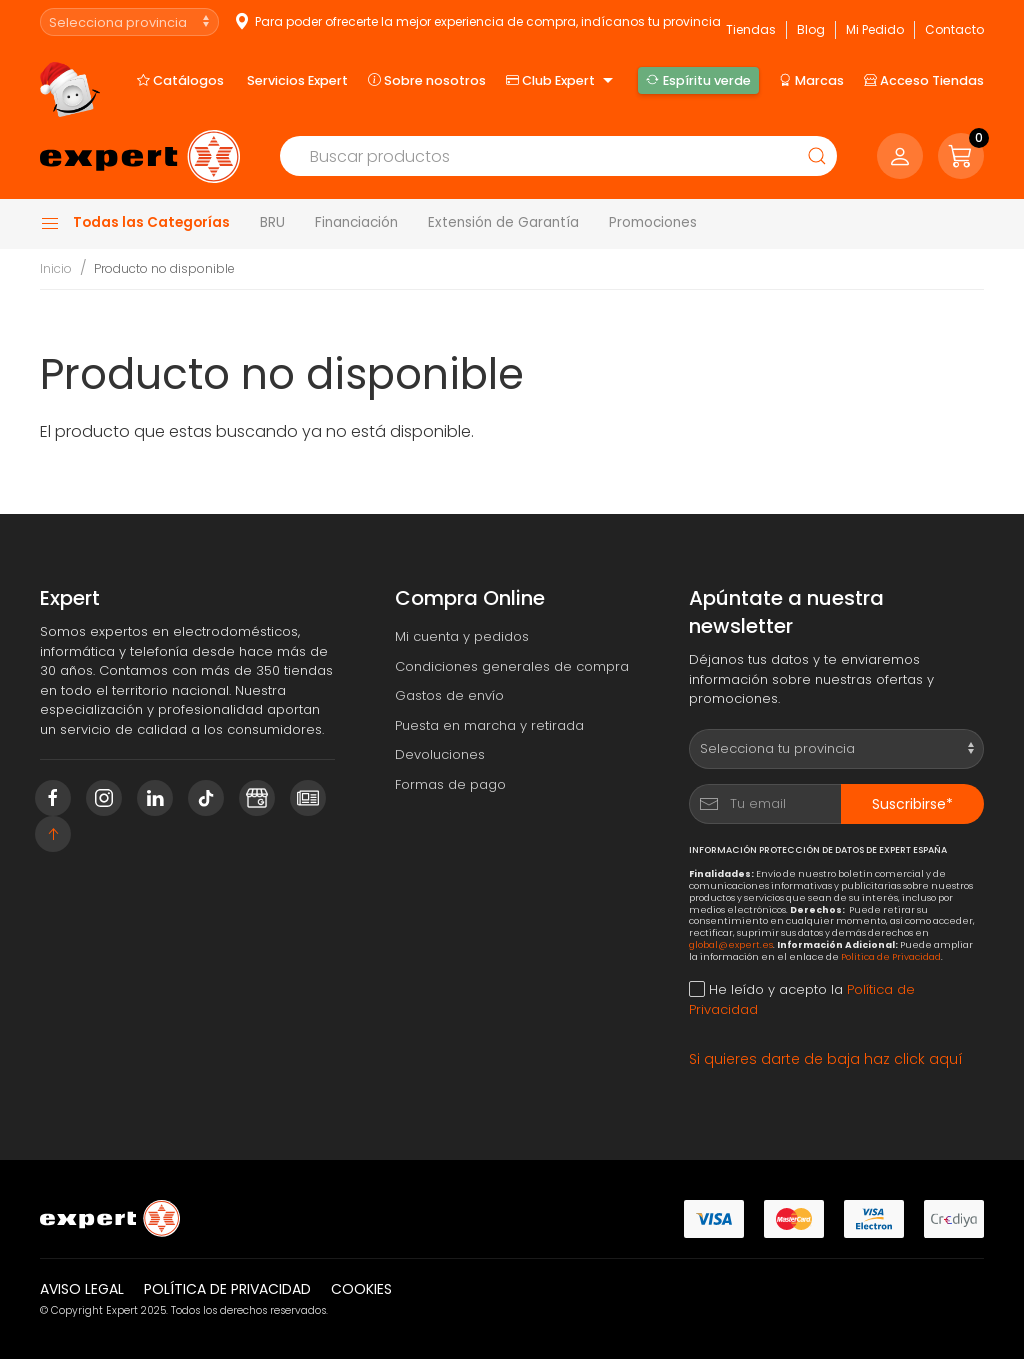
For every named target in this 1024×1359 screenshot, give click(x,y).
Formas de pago (450, 784)
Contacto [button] (954, 29)
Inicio (56, 268)
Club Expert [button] (562, 81)
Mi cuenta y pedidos (462, 636)
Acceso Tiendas (924, 80)
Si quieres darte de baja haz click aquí (826, 1059)
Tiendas (751, 29)
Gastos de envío (449, 695)
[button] (961, 156)
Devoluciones (440, 754)
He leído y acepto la (802, 999)
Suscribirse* (912, 804)
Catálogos (180, 80)
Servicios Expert (297, 80)
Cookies (361, 1289)
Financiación (356, 222)
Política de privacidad (227, 1289)
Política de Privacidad (891, 956)
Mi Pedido (875, 29)
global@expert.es (731, 944)
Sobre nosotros (427, 80)
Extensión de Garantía (503, 222)
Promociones (653, 222)
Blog (811, 29)
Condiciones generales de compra (512, 666)
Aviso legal (82, 1289)
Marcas (811, 80)
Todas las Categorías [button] (135, 223)
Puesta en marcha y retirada (489, 725)
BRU (272, 222)
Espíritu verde (698, 80)
